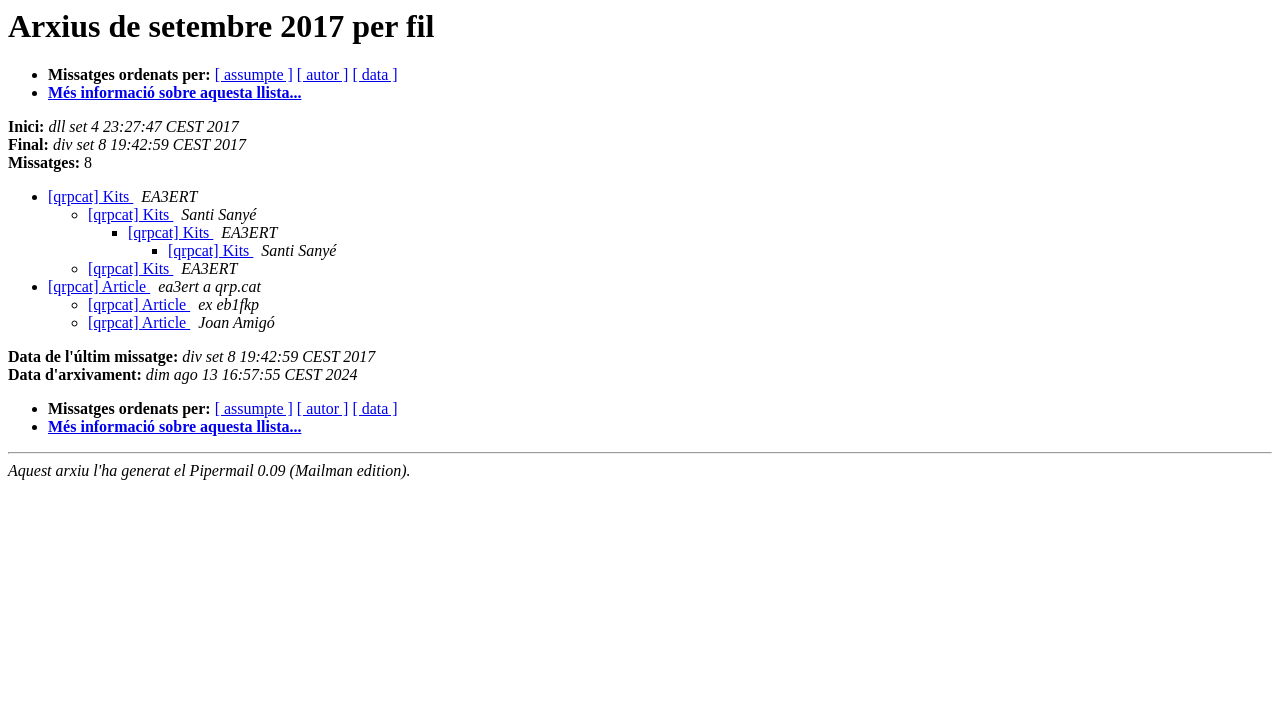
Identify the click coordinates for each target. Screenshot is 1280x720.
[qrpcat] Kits (90, 196)
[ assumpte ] (254, 74)
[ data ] (374, 74)
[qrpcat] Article (99, 286)
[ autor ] (323, 74)
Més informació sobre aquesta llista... (174, 92)
